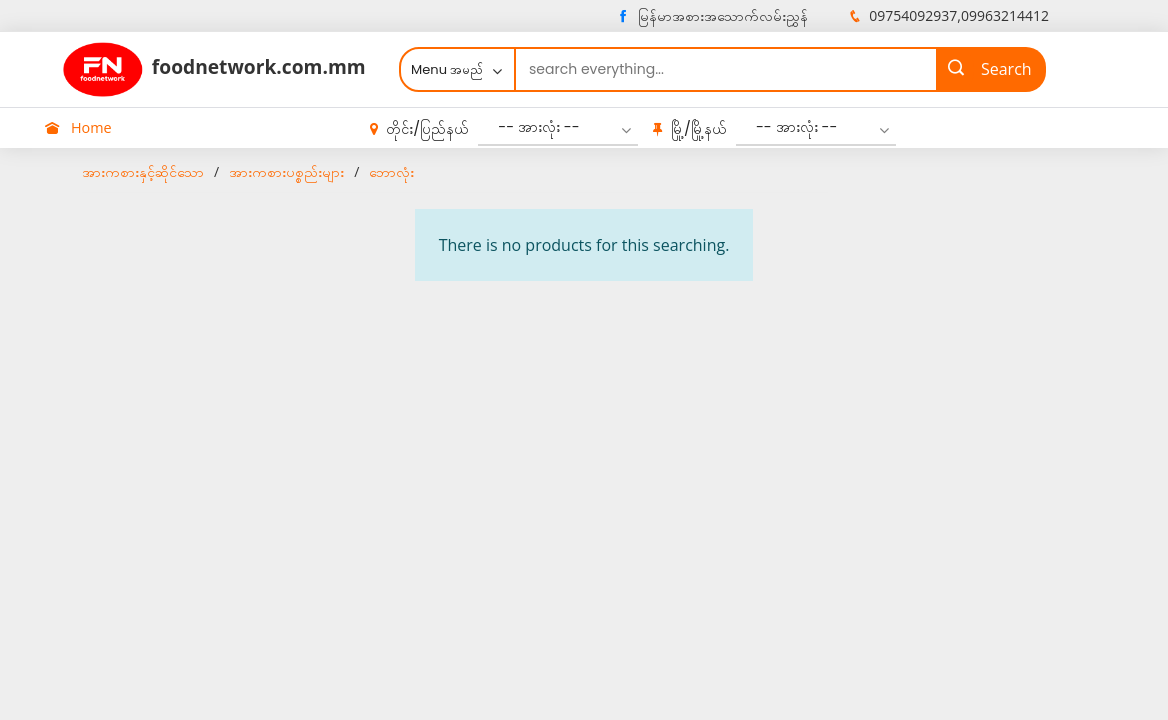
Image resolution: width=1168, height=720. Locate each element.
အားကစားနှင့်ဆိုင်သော (143, 171)
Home (78, 127)
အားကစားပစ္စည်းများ (286, 171)
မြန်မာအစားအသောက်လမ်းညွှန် (711, 15)
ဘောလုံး (391, 171)
